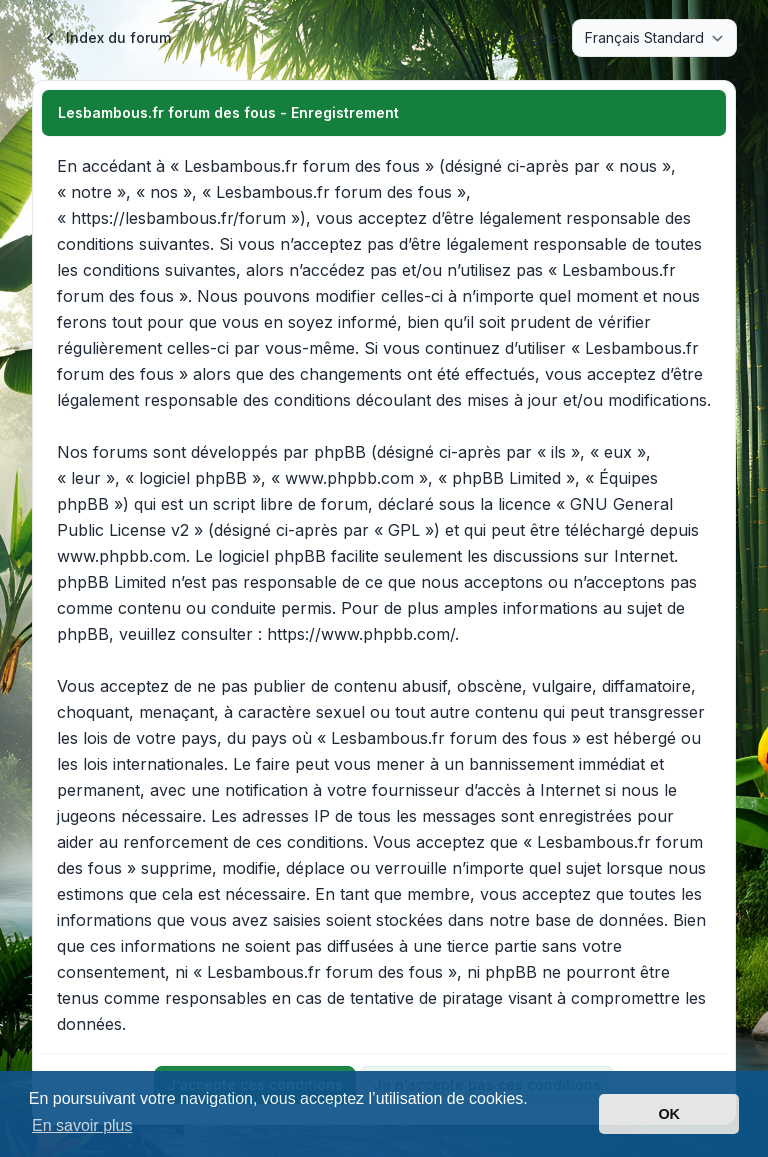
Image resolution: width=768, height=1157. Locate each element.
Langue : (534, 37)
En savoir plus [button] (82, 1125)
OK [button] (669, 1114)
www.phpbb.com (121, 556)
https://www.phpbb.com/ (361, 634)
